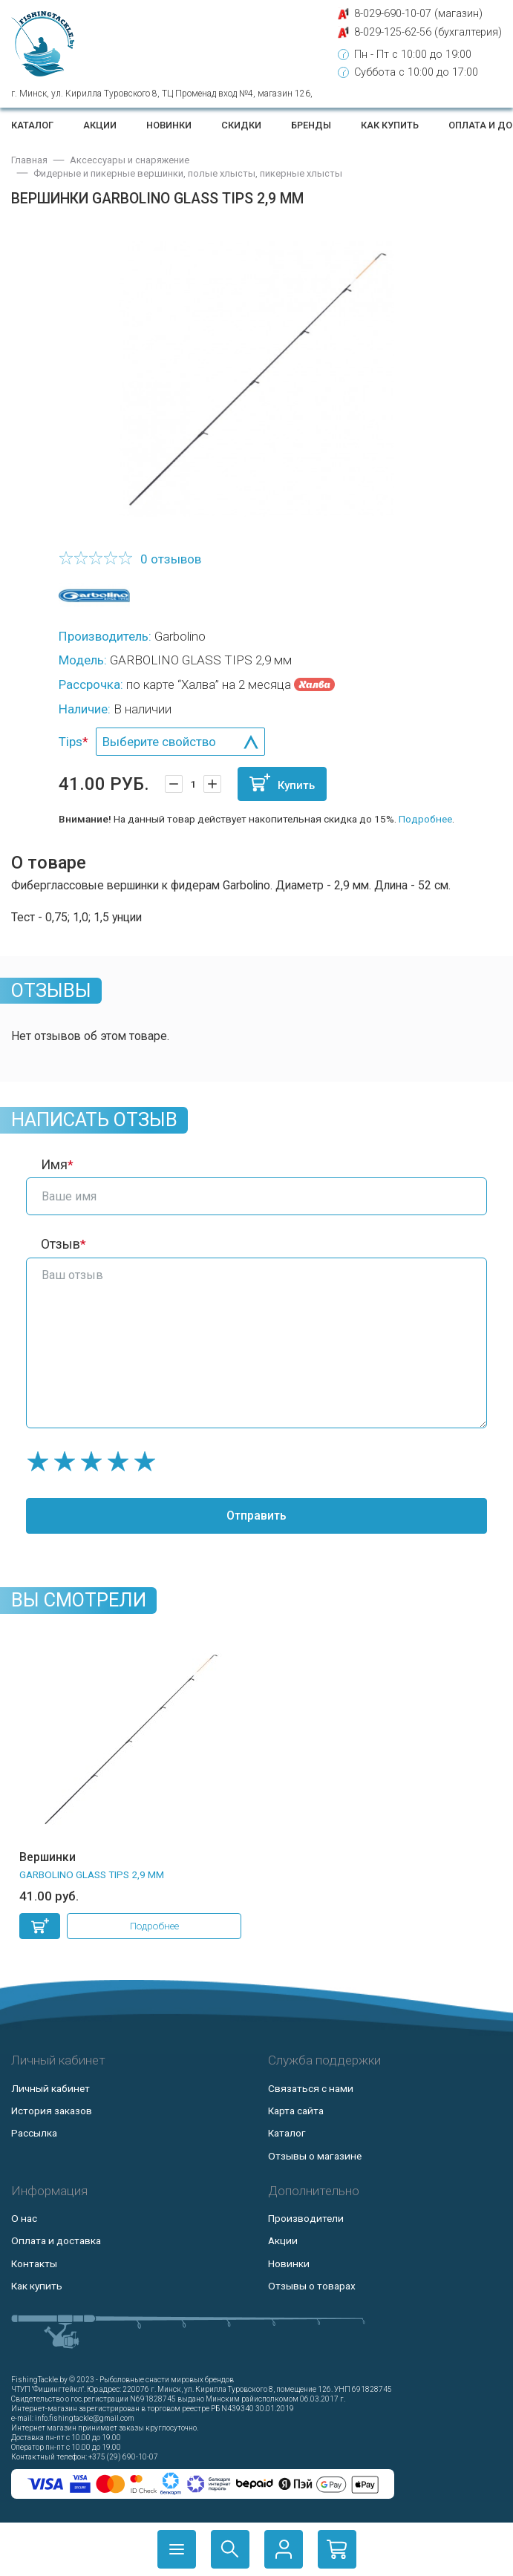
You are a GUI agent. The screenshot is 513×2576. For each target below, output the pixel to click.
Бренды (311, 125)
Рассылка (34, 2133)
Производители (306, 2218)
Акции (100, 125)
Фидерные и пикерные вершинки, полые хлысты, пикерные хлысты (187, 173)
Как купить (390, 125)
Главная (29, 160)
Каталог (32, 125)
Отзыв (60, 1244)
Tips (70, 741)
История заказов (51, 2110)
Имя (54, 1164)
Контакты (34, 2263)
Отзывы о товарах (312, 2286)
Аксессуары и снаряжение (129, 160)
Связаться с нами (310, 2088)
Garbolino (180, 636)
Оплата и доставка (56, 2240)
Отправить (256, 1515)
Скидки (241, 125)
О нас (24, 2218)
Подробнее (425, 819)
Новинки (169, 125)
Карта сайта (296, 2110)
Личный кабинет (50, 2088)
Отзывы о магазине (315, 2156)
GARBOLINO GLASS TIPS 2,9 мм (91, 1874)
